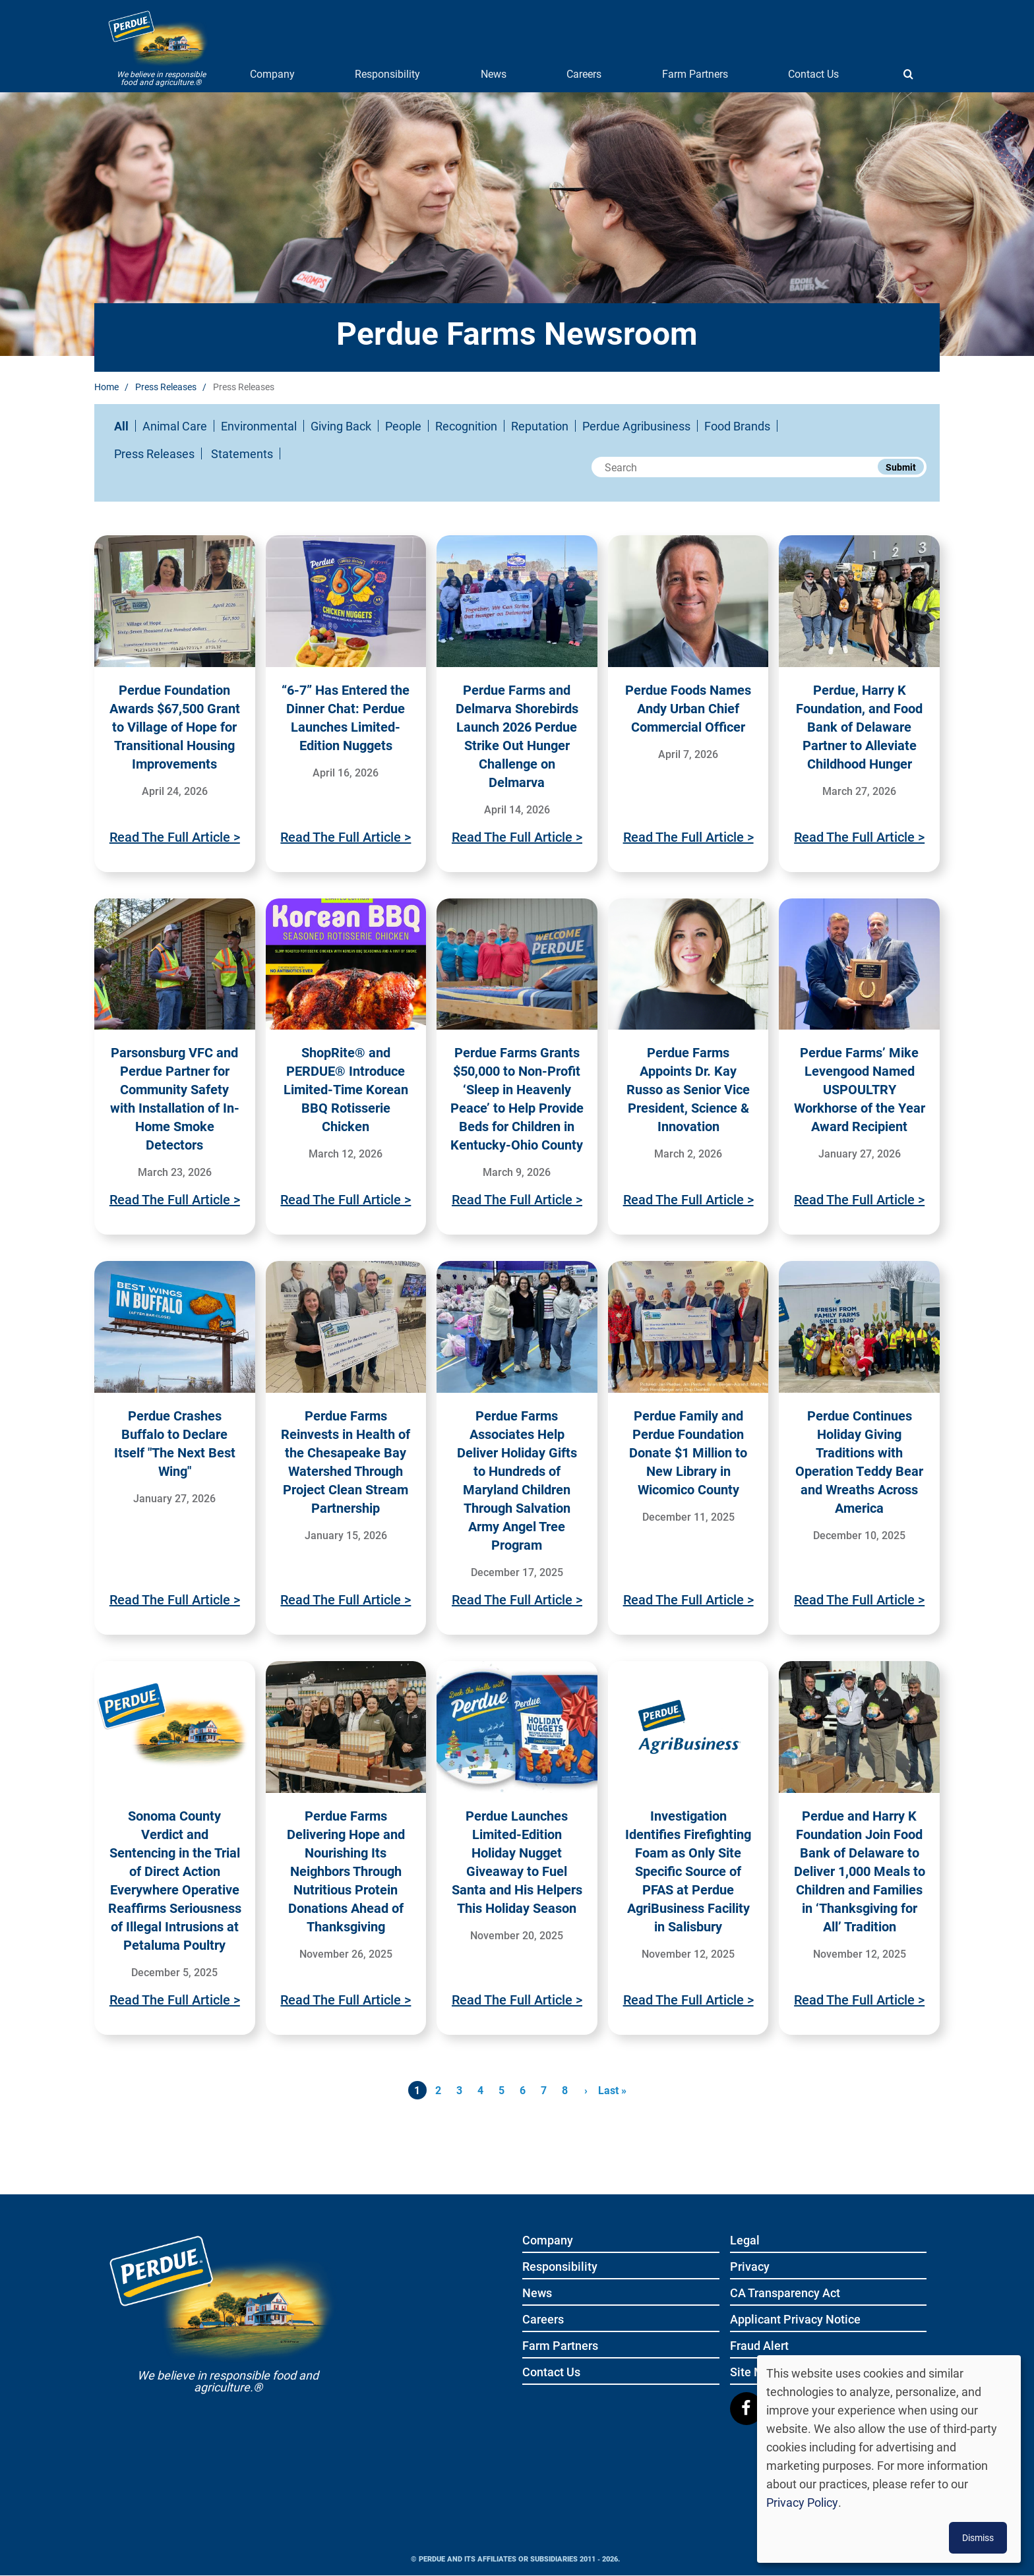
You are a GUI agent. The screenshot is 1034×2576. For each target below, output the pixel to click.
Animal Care (174, 426)
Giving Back (341, 426)
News (493, 73)
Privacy (750, 2267)
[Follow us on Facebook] (746, 2408)
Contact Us (813, 73)
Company (272, 73)
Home (106, 386)
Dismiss (978, 2537)
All (121, 426)
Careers (583, 73)
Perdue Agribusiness (636, 426)
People (403, 426)
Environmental (259, 426)
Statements (242, 453)
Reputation (539, 426)
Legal (745, 2241)
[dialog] (889, 2459)
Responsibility (387, 73)
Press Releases (166, 386)
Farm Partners (695, 73)
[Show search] (908, 73)
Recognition (466, 426)
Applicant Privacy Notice (795, 2320)
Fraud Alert (759, 2346)
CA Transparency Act (785, 2293)
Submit (901, 467)
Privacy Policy (802, 2502)
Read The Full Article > (174, 836)
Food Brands (737, 426)
